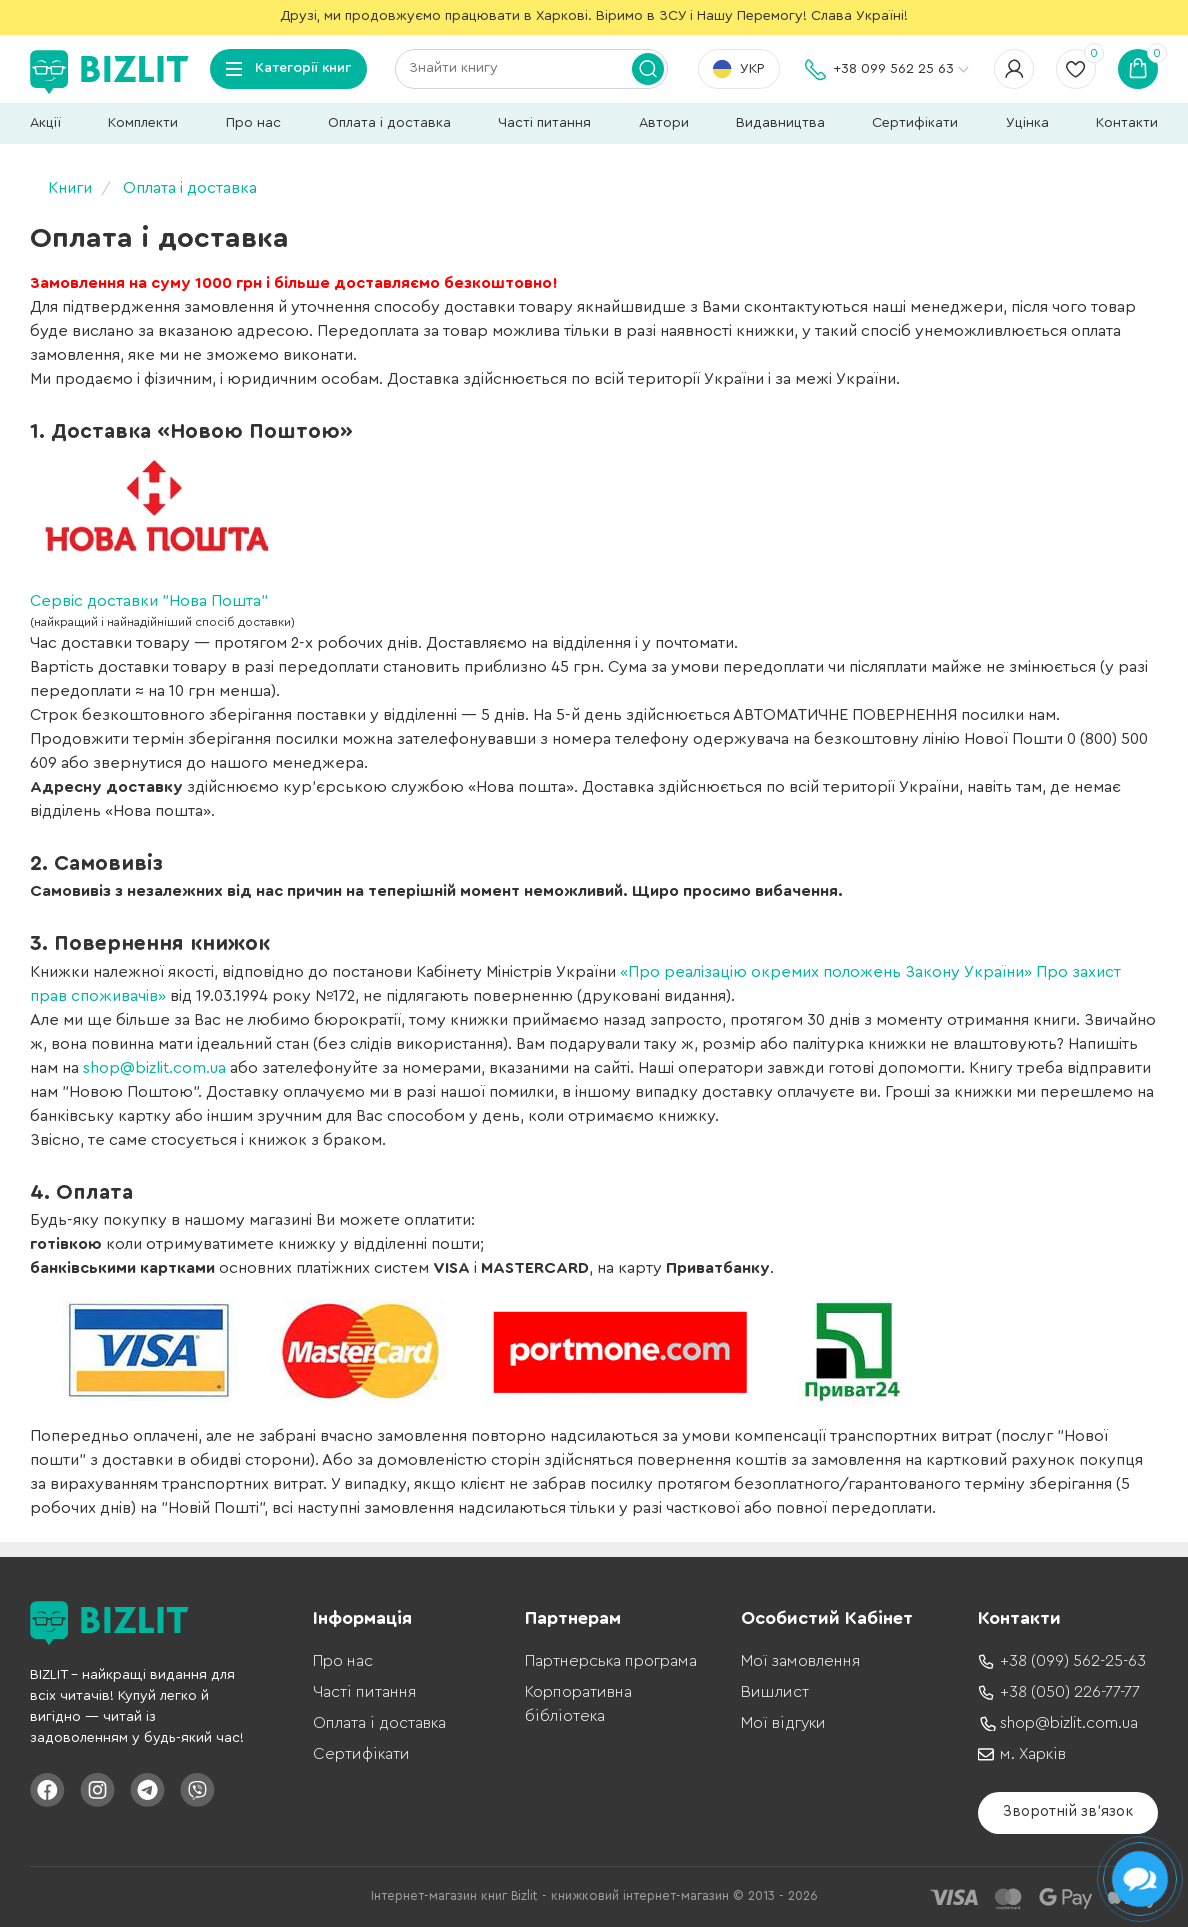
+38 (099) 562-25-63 (1073, 1661)
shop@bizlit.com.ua (154, 1068)
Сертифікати (915, 123)
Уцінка (1027, 123)
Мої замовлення (800, 1661)
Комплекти (143, 123)
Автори (664, 123)
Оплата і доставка (389, 123)
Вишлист (775, 1692)
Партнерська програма (611, 1661)
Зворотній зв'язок (1068, 1811)
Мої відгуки (783, 1723)
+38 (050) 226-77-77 (1070, 1692)
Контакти (1127, 123)
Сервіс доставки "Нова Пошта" (149, 601)
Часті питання (544, 123)
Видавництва (780, 123)
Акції (45, 123)
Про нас (253, 123)
